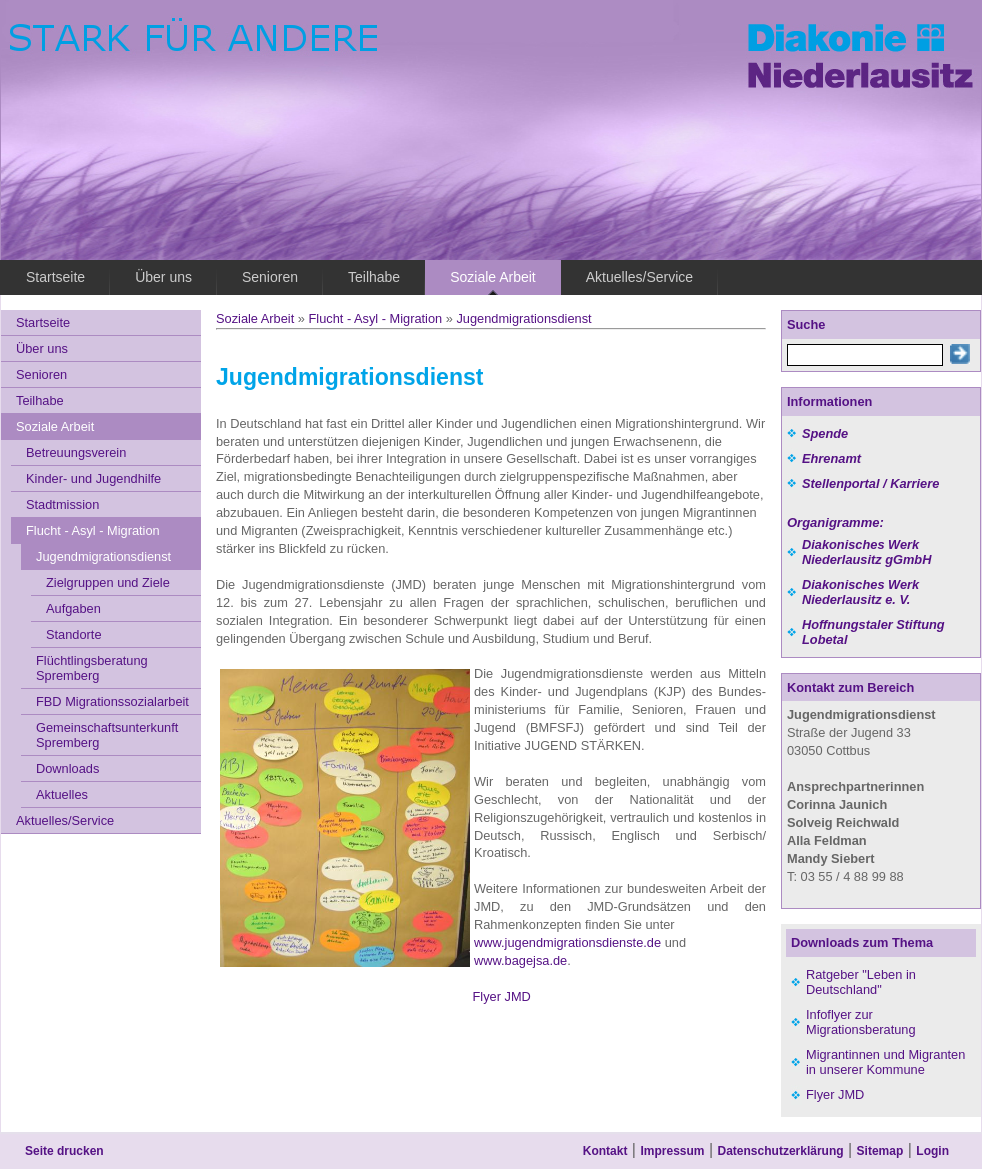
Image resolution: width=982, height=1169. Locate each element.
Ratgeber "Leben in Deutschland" (861, 982)
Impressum (672, 1151)
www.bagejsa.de (520, 960)
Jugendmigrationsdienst (523, 318)
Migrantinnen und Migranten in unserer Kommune (885, 1062)
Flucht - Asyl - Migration (375, 318)
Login (932, 1151)
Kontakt (605, 1151)
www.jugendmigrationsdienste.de (567, 942)
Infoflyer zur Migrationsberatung (861, 1022)
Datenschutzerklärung (781, 1151)
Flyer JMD (491, 996)
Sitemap (880, 1151)
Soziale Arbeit (255, 318)
